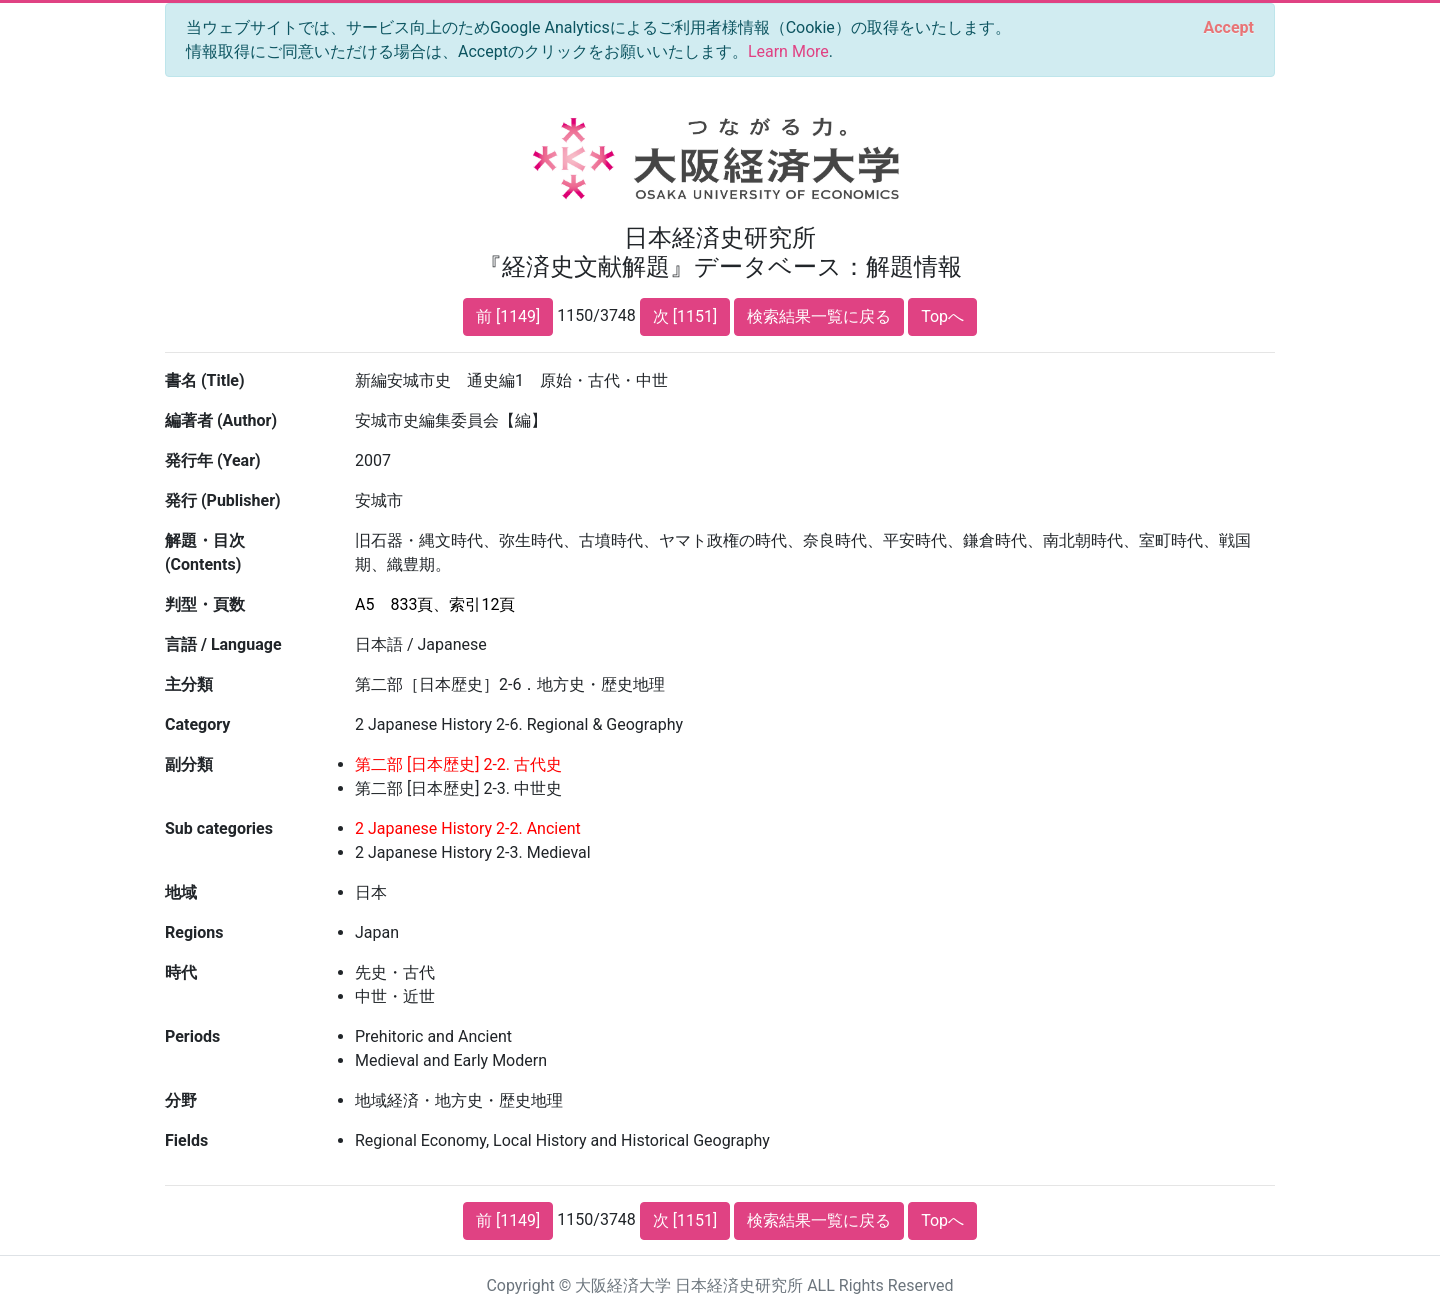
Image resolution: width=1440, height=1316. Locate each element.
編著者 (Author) (221, 420)
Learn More (788, 51)
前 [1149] (508, 316)
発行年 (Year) (213, 460)
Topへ (942, 316)
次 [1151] (685, 316)
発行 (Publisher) (223, 500)
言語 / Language (223, 644)
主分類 (189, 684)
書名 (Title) (205, 380)
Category (197, 724)
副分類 (189, 764)
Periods (192, 1036)
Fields (186, 1140)
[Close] (1229, 28)
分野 (181, 1100)
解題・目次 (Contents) (205, 552)
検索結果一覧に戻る (819, 316)
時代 (181, 972)
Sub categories (219, 828)
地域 (181, 892)
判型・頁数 (205, 604)
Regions (194, 932)
